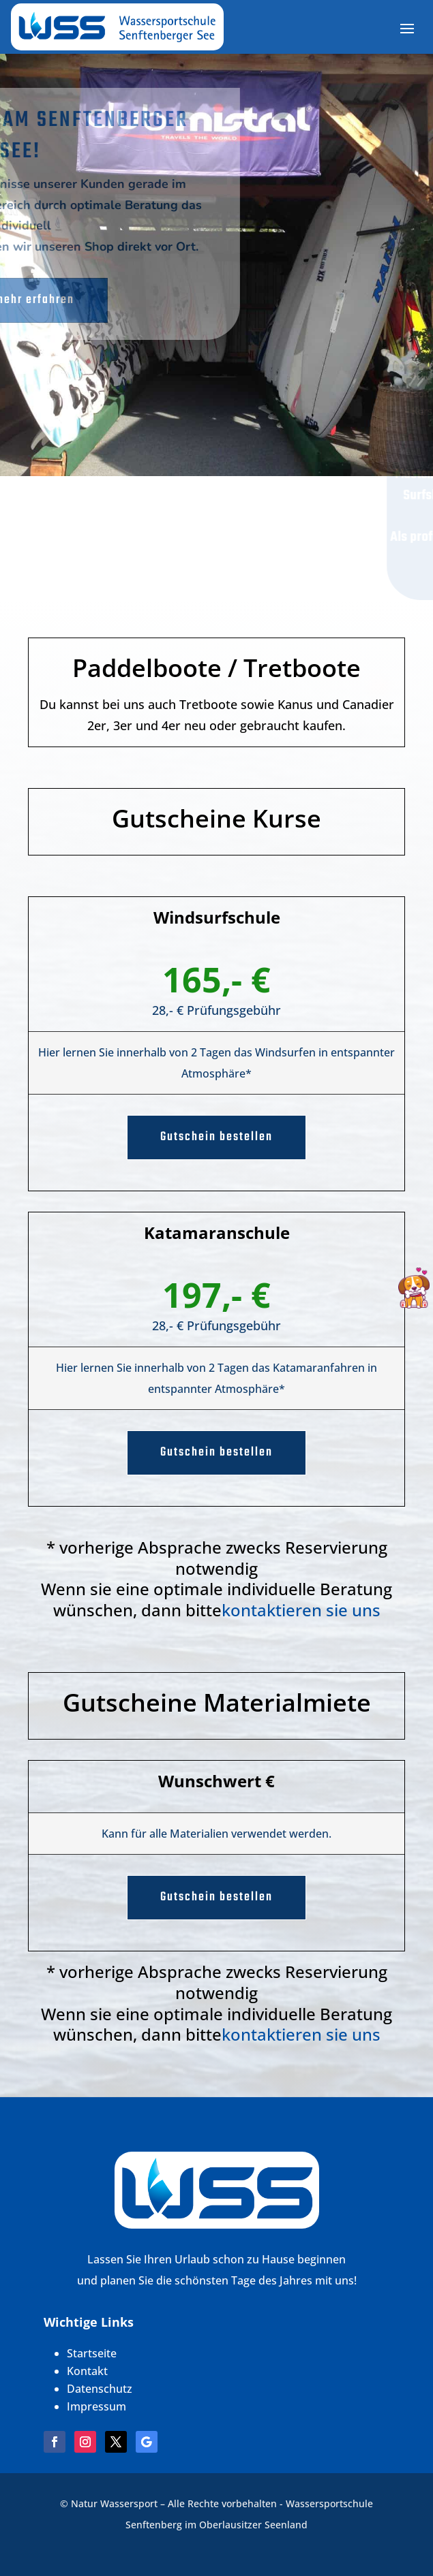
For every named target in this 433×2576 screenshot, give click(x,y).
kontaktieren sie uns (301, 1610)
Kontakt (87, 2370)
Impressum (96, 2406)
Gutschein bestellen (216, 1137)
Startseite (92, 2353)
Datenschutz (99, 2388)
